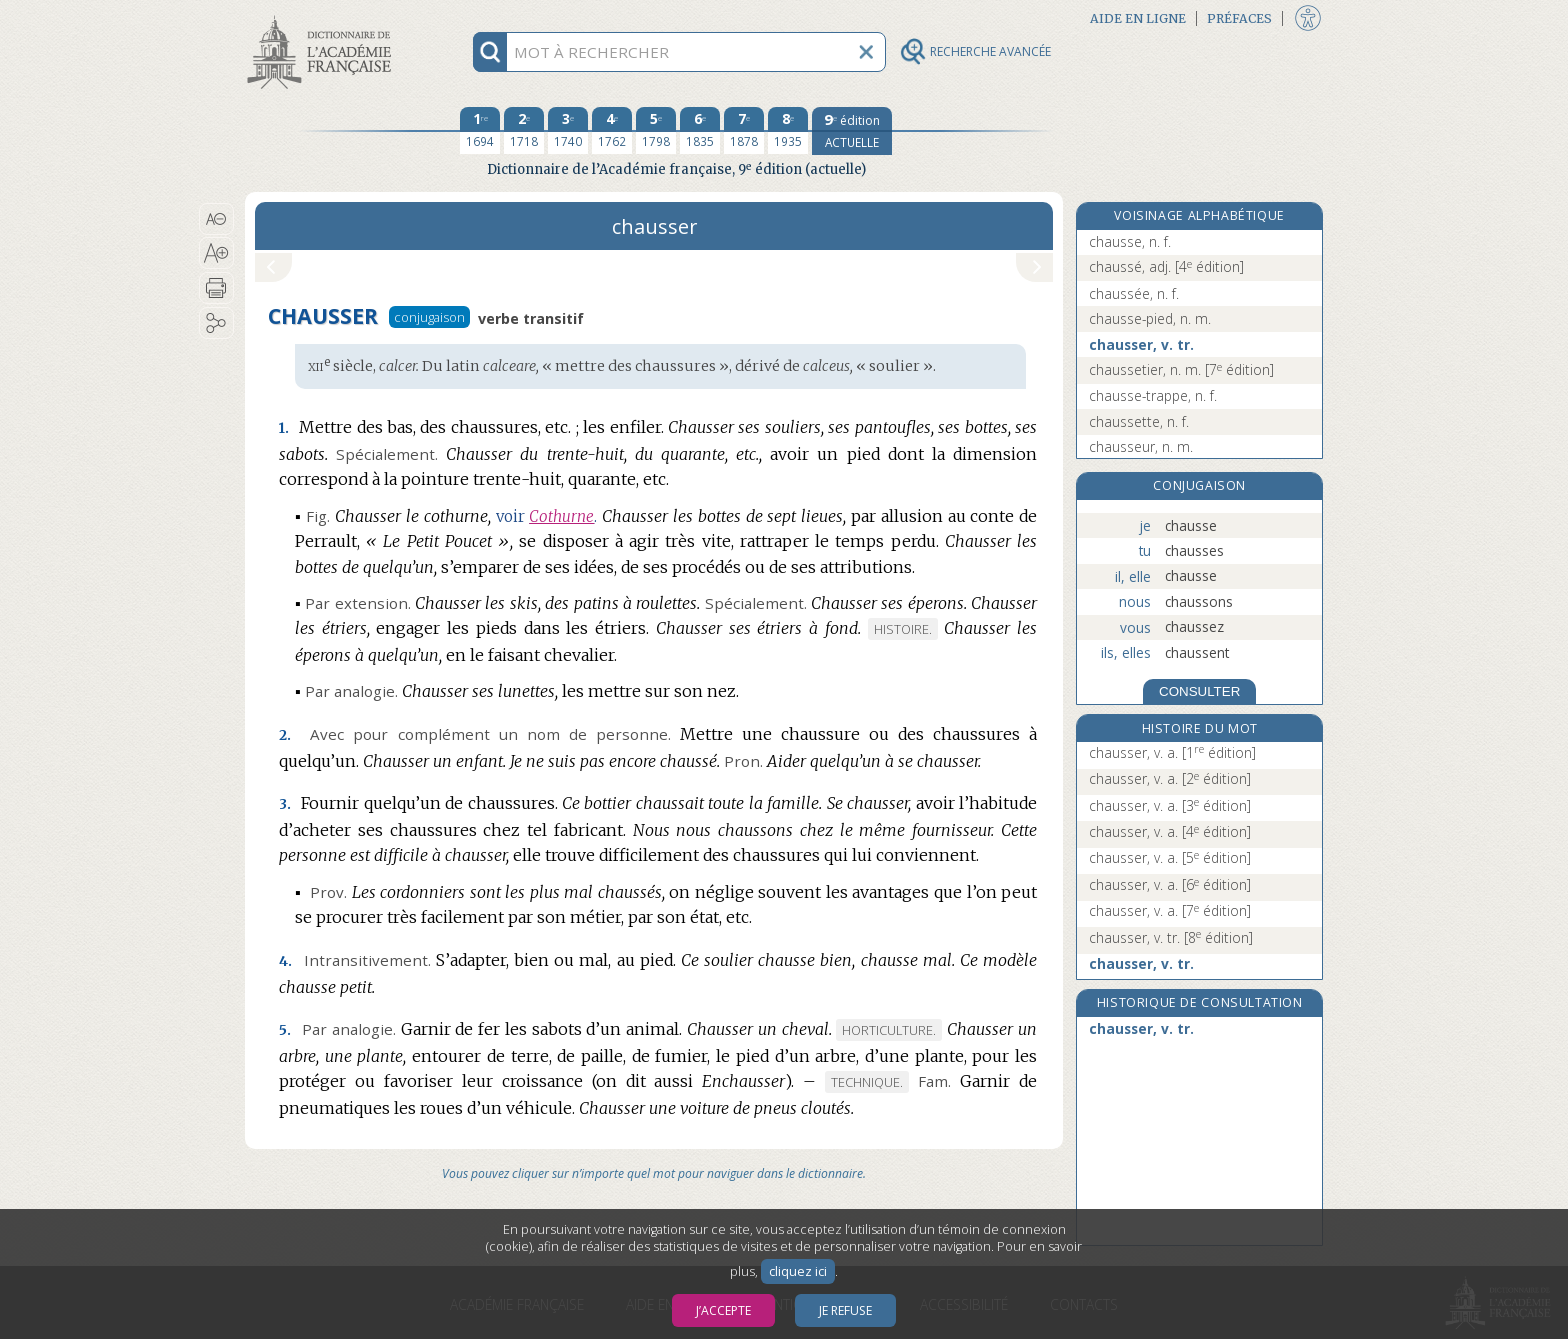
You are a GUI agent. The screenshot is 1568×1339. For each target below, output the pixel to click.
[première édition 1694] (480, 131)
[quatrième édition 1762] (612, 131)
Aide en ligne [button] (1138, 18)
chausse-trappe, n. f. (1153, 395)
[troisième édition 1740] (568, 131)
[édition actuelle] (852, 131)
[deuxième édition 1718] (524, 131)
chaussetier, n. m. (1181, 369)
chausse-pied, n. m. (1150, 318)
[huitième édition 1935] (788, 131)
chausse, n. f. (1130, 241)
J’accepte (723, 1310)
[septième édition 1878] (744, 131)
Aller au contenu (323, 17)
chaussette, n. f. (1139, 421)
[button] (216, 219)
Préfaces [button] (1239, 18)
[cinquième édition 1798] (656, 131)
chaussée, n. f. (1134, 293)
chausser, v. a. (1172, 752)
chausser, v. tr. (1141, 344)
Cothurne (561, 516)
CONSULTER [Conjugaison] (1199, 691)
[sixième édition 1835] (700, 131)
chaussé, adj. (1166, 266)
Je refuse (845, 1310)
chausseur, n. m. (1141, 446)
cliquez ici (798, 1271)
